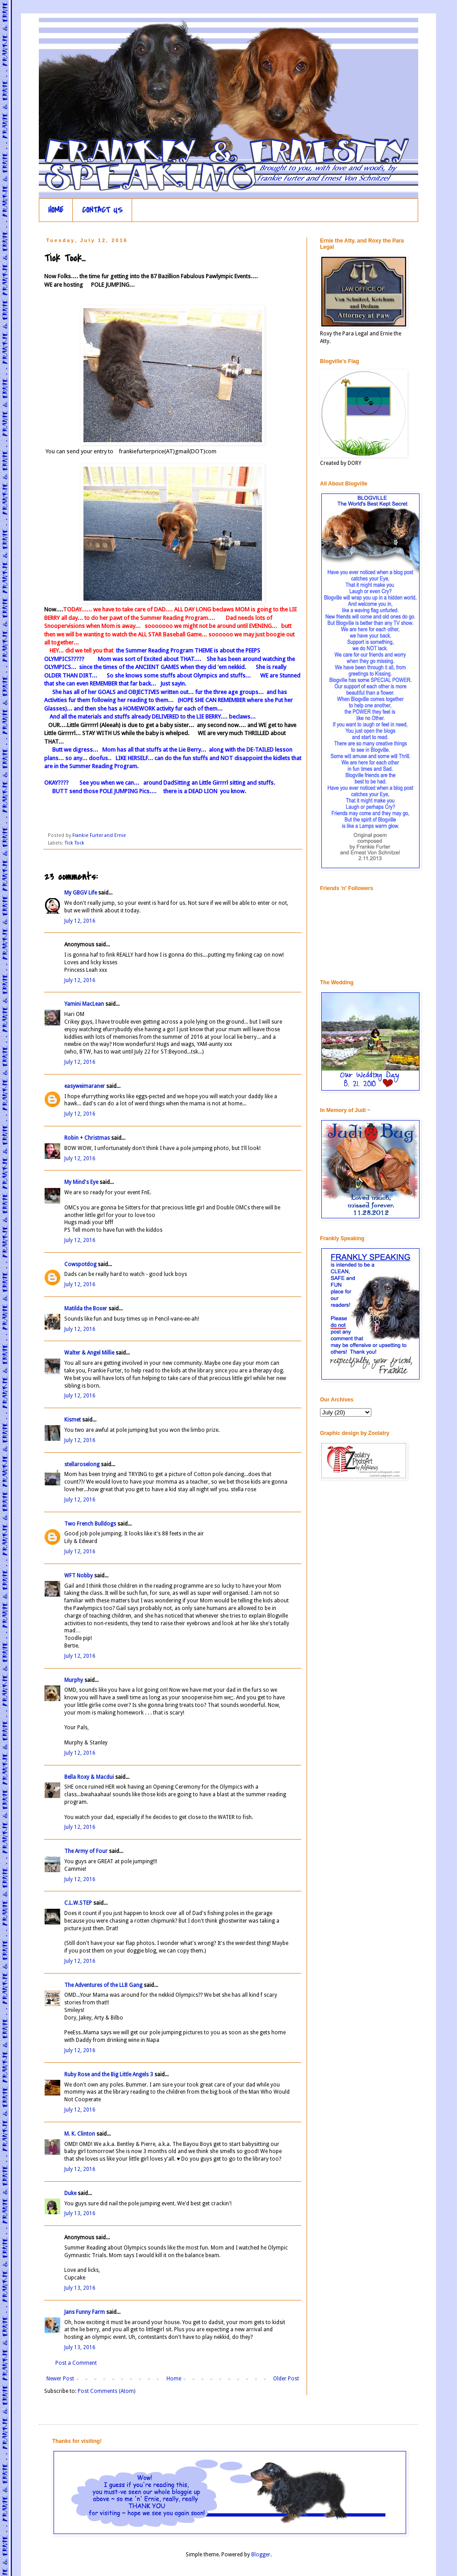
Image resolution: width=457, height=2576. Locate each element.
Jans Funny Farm (84, 2312)
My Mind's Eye (81, 1182)
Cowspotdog (80, 1264)
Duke (70, 2193)
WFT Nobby (78, 1575)
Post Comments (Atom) (106, 2391)
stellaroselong (82, 1464)
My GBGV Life (80, 893)
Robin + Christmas (87, 1138)
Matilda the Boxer (85, 1308)
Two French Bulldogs (90, 1524)
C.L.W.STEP (78, 1903)
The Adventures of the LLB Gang (103, 1985)
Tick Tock (74, 843)
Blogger (260, 2554)
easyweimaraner (84, 1086)
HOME (55, 210)
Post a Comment (76, 2363)
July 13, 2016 (80, 2213)
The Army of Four (86, 1851)
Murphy (73, 1680)
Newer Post (60, 2378)
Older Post (286, 2378)
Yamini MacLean (84, 1004)
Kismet (72, 1420)
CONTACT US (102, 210)
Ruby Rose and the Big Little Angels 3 (108, 2074)
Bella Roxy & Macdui (89, 1777)
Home (173, 2378)
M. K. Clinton (79, 2134)
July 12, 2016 (80, 921)
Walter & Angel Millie (89, 1353)
